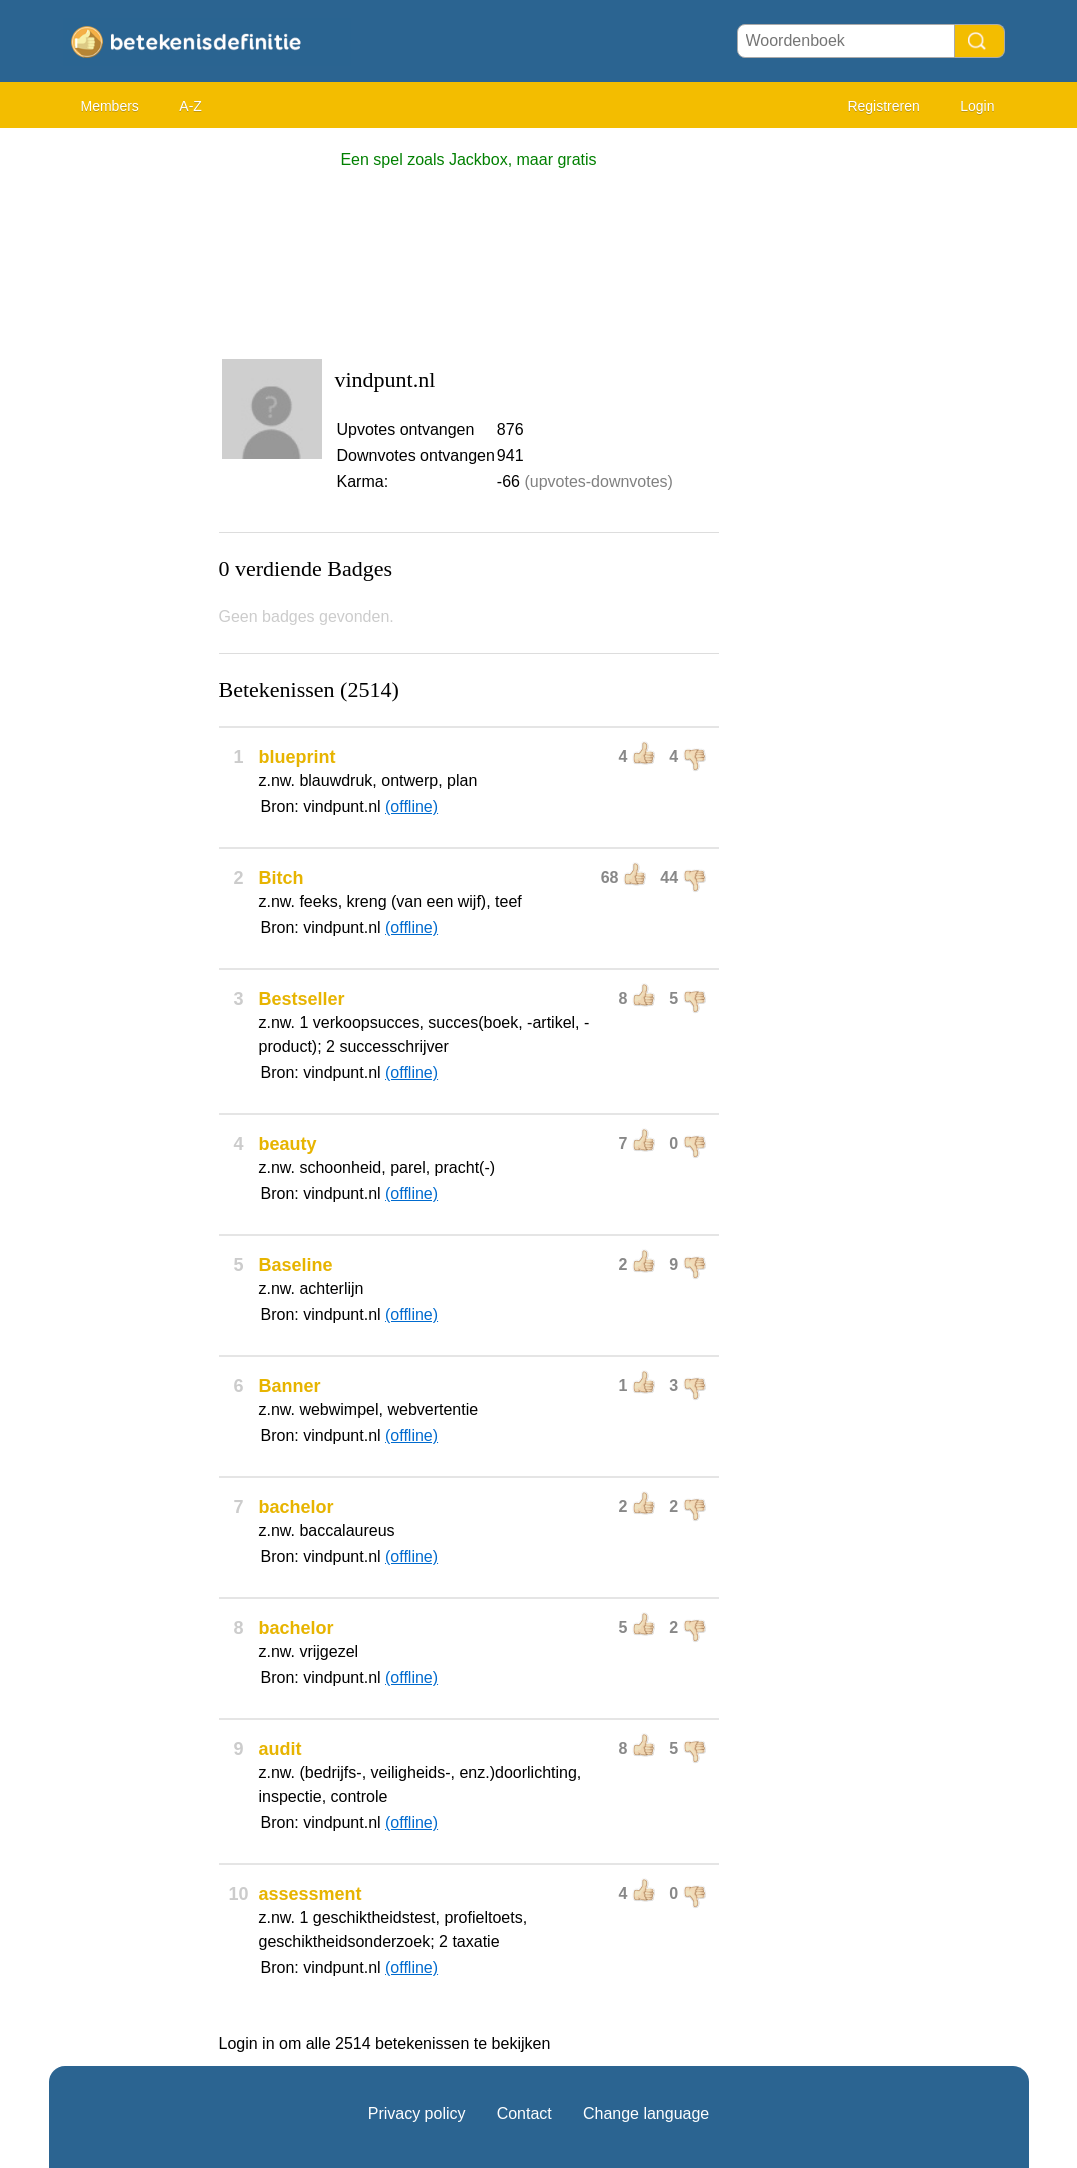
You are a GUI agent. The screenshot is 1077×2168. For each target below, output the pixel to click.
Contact (524, 2113)
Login (977, 106)
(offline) (411, 806)
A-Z (190, 106)
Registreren (883, 106)
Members (110, 106)
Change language (646, 2113)
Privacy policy (417, 2113)
